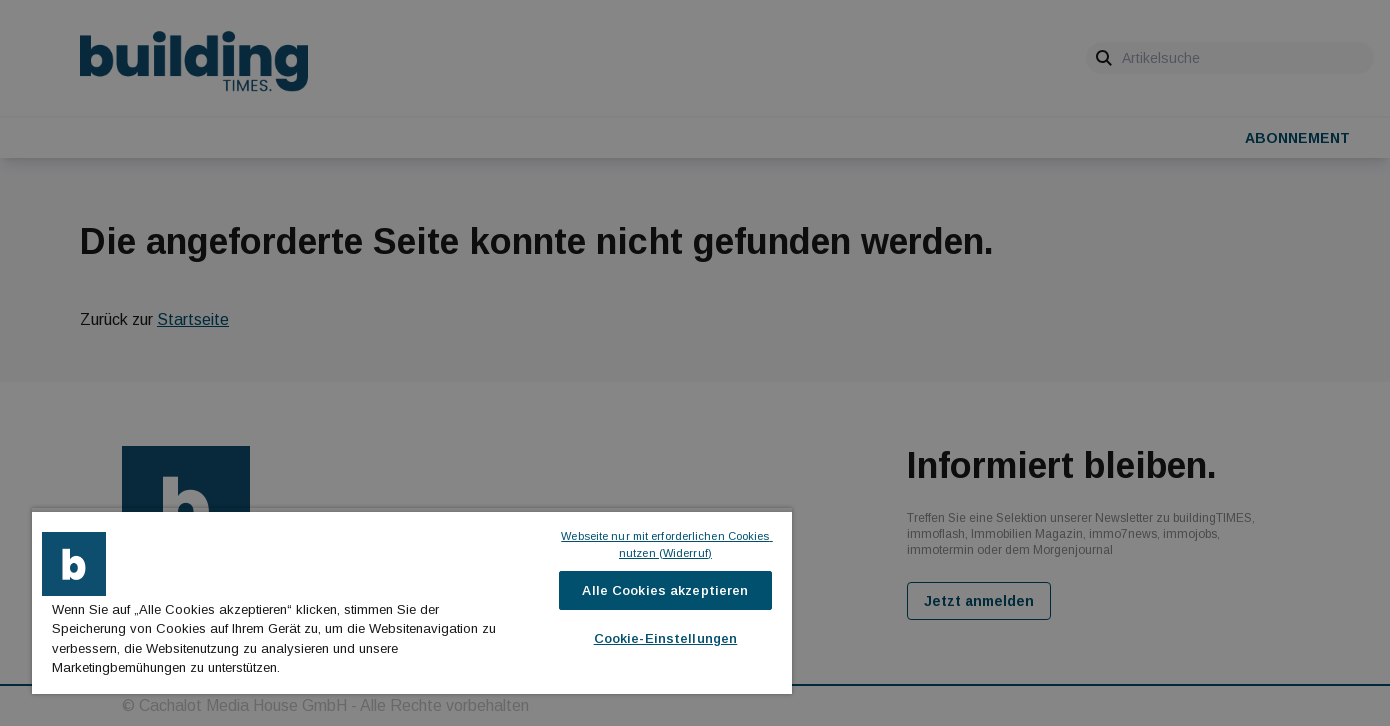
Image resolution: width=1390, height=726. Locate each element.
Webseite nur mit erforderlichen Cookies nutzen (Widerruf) (666, 544)
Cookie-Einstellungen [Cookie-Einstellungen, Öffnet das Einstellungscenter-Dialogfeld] (666, 638)
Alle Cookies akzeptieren (665, 590)
